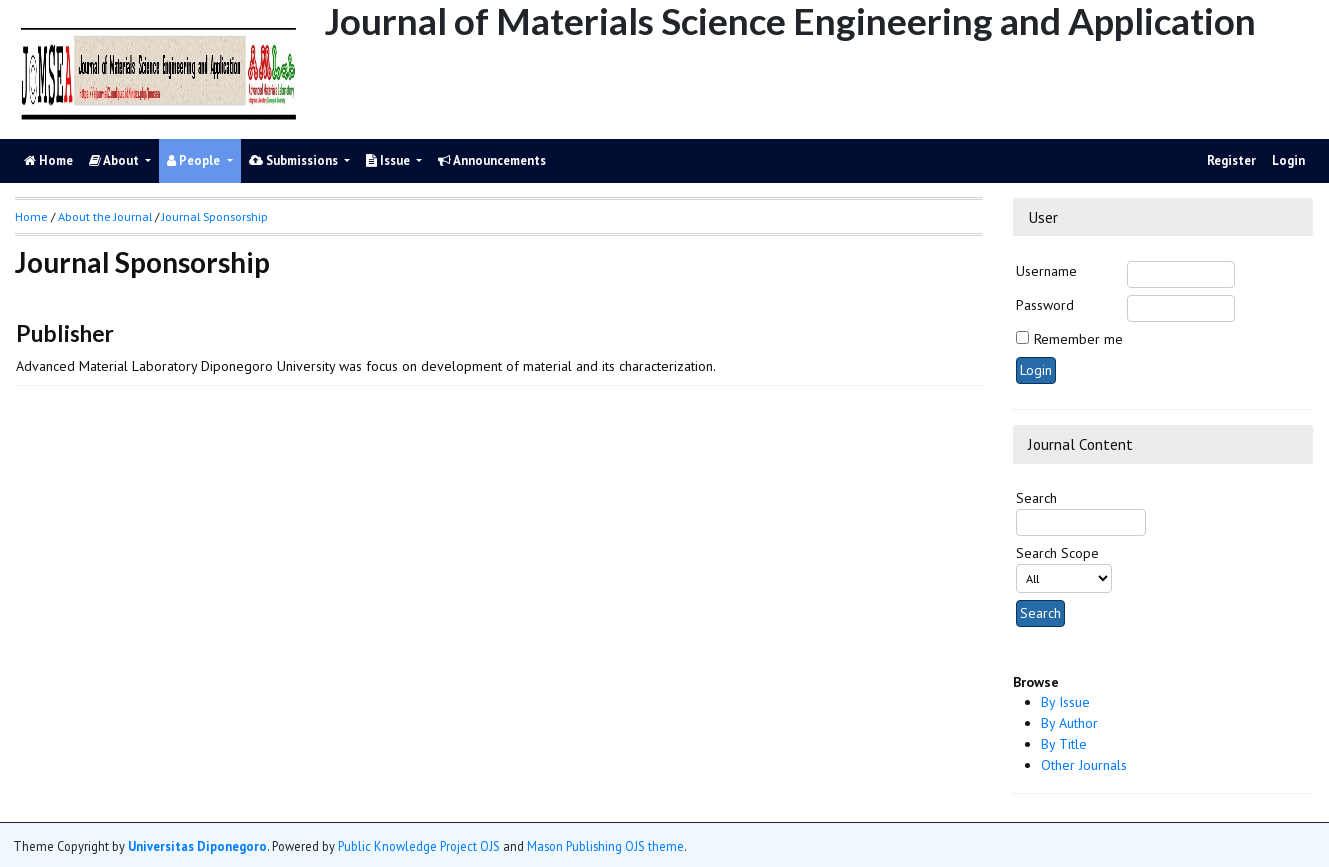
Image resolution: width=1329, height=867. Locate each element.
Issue (389, 160)
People (195, 160)
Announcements (492, 160)
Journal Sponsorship (215, 216)
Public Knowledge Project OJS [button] (419, 846)
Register (1231, 160)
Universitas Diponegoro (197, 846)
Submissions (295, 160)
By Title (1064, 744)
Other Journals (1084, 765)
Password (1045, 305)
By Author (1069, 723)
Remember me (1078, 339)
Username (1046, 271)
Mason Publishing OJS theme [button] (605, 846)
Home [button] (31, 216)
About (115, 160)
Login (1288, 160)
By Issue (1065, 702)
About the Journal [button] (105, 216)
